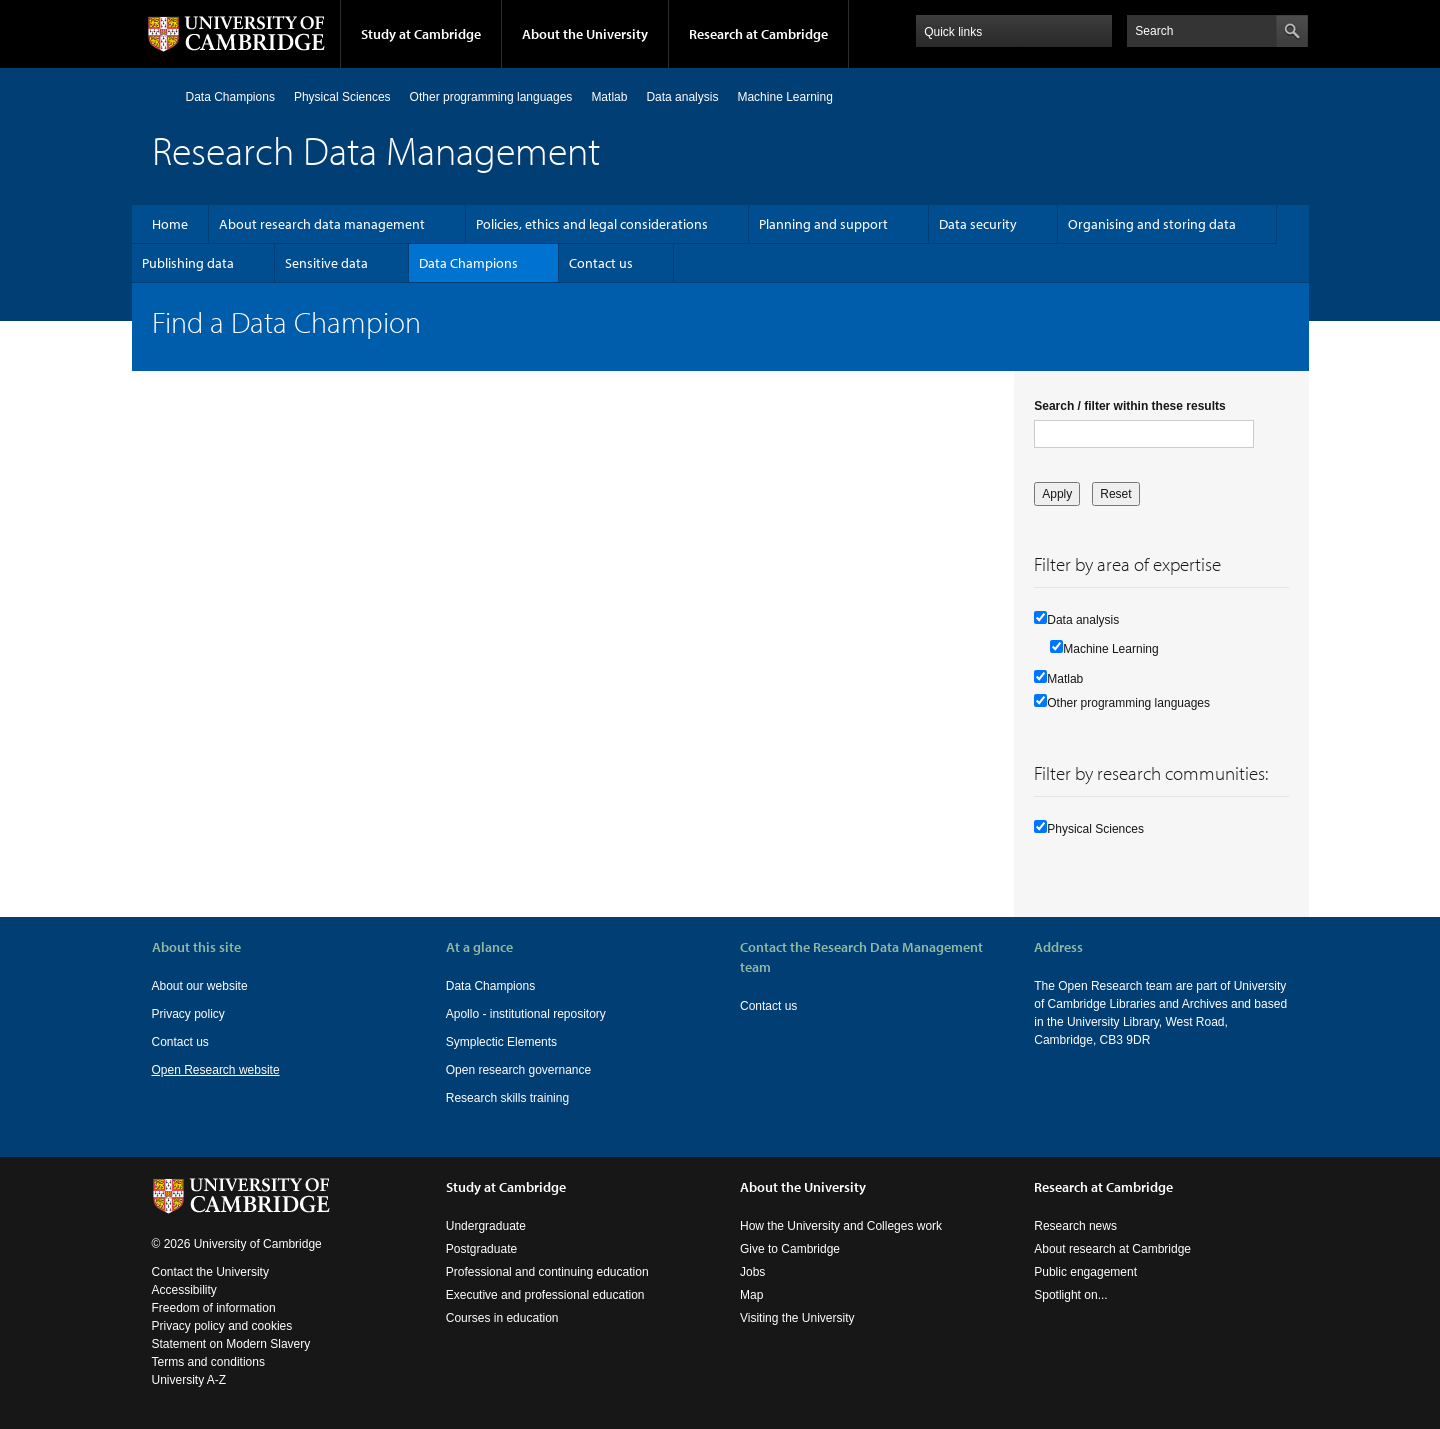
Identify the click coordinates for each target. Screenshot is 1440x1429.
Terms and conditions (208, 1362)
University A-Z (189, 1380)
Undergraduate (486, 1226)
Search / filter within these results (1129, 406)
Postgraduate (481, 1249)
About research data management (322, 224)
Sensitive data (326, 263)
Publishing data (188, 263)
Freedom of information (214, 1308)
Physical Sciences (342, 97)
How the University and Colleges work (841, 1226)
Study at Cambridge (421, 34)
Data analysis (682, 97)
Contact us (601, 263)
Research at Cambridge (758, 34)
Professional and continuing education (547, 1272)
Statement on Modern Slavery (231, 1344)
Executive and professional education (545, 1295)
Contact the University (210, 1272)
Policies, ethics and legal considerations (592, 224)
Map (751, 1295)
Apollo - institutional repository (526, 1014)
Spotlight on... (1070, 1295)
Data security (978, 224)
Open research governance (518, 1070)
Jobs (752, 1272)
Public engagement (1085, 1272)
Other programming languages (491, 97)
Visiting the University (797, 1318)
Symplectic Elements (501, 1042)
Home (160, 96)
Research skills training (507, 1098)
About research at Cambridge (1112, 1249)
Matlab (609, 97)
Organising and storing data (1152, 224)
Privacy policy (188, 1014)
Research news (1075, 1226)
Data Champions (230, 97)
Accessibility (184, 1290)
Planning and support (823, 224)
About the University (585, 34)
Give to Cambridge (790, 1249)
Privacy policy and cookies (222, 1326)
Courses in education (502, 1318)
